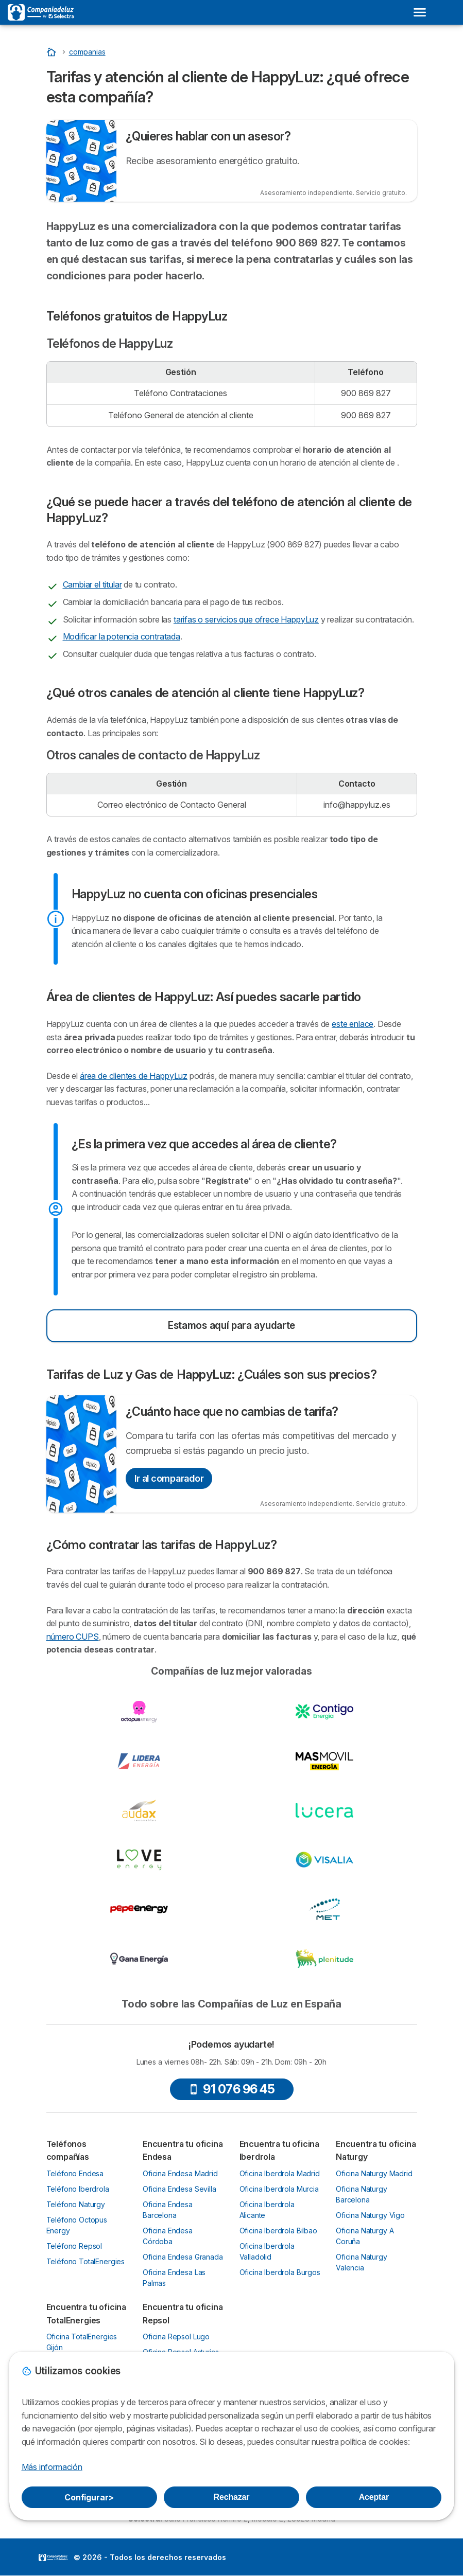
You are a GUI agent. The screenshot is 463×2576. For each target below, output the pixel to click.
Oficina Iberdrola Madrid (279, 2173)
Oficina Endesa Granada (183, 2256)
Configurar (89, 2497)
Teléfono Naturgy (76, 2204)
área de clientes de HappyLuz (133, 1076)
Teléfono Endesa (75, 2173)
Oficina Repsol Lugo (176, 2336)
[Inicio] (52, 51)
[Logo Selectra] (41, 12)
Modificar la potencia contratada (121, 636)
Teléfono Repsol (74, 2246)
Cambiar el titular (92, 584)
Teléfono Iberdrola (77, 2188)
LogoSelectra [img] (53, 2557)
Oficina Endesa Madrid (180, 2173)
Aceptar (374, 2497)
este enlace (352, 1024)
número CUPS (72, 1636)
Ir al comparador (169, 1478)
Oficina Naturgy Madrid (374, 2173)
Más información (52, 2467)
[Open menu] (419, 12)
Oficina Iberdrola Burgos (279, 2272)
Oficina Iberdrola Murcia (279, 2188)
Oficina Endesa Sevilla (179, 2188)
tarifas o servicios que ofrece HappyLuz (246, 619)
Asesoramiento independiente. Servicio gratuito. (333, 193)
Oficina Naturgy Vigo (370, 2215)
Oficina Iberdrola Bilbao (278, 2230)
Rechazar (232, 2497)
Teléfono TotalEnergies (85, 2261)
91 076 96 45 (231, 2089)
